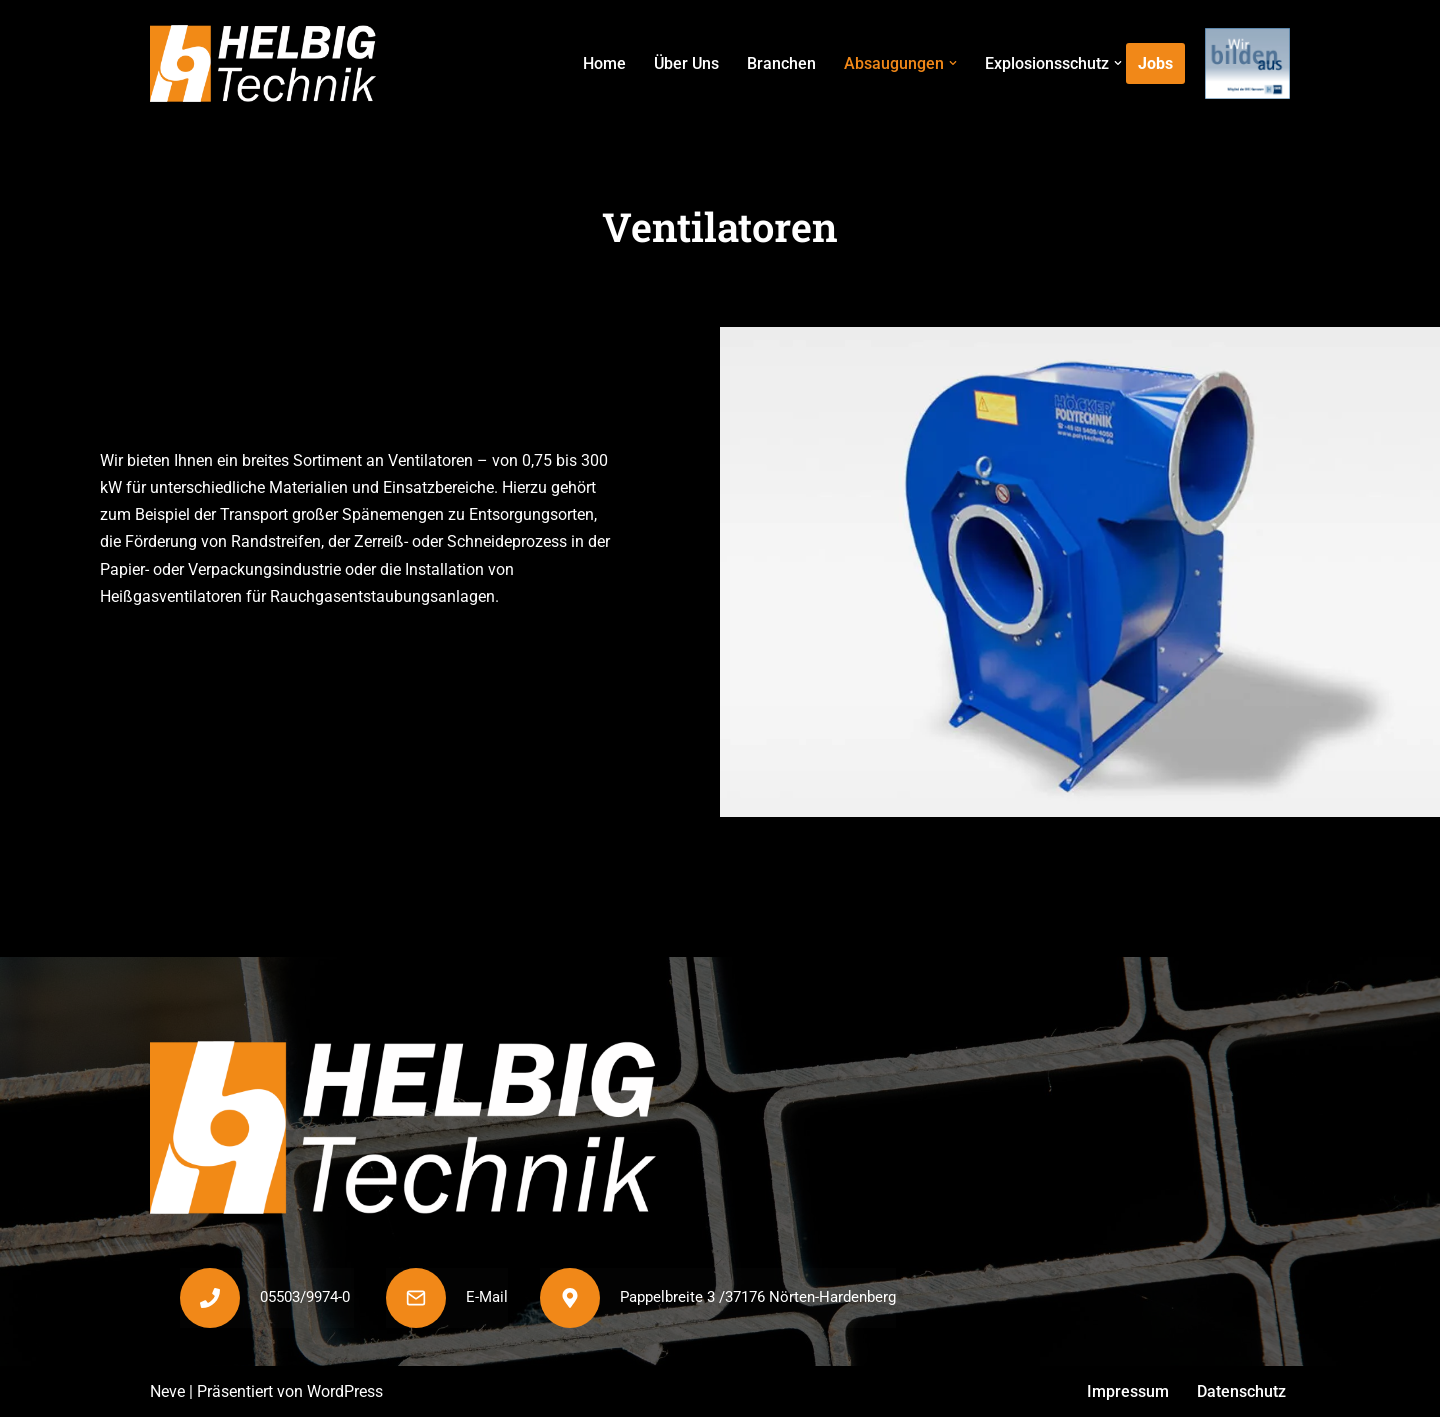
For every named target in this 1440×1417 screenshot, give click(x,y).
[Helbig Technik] (263, 63)
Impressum (1128, 1391)
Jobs (1155, 63)
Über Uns (686, 63)
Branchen (781, 63)
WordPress (345, 1391)
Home (604, 63)
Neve (167, 1391)
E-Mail (487, 1297)
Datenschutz (1241, 1391)
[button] (953, 63)
